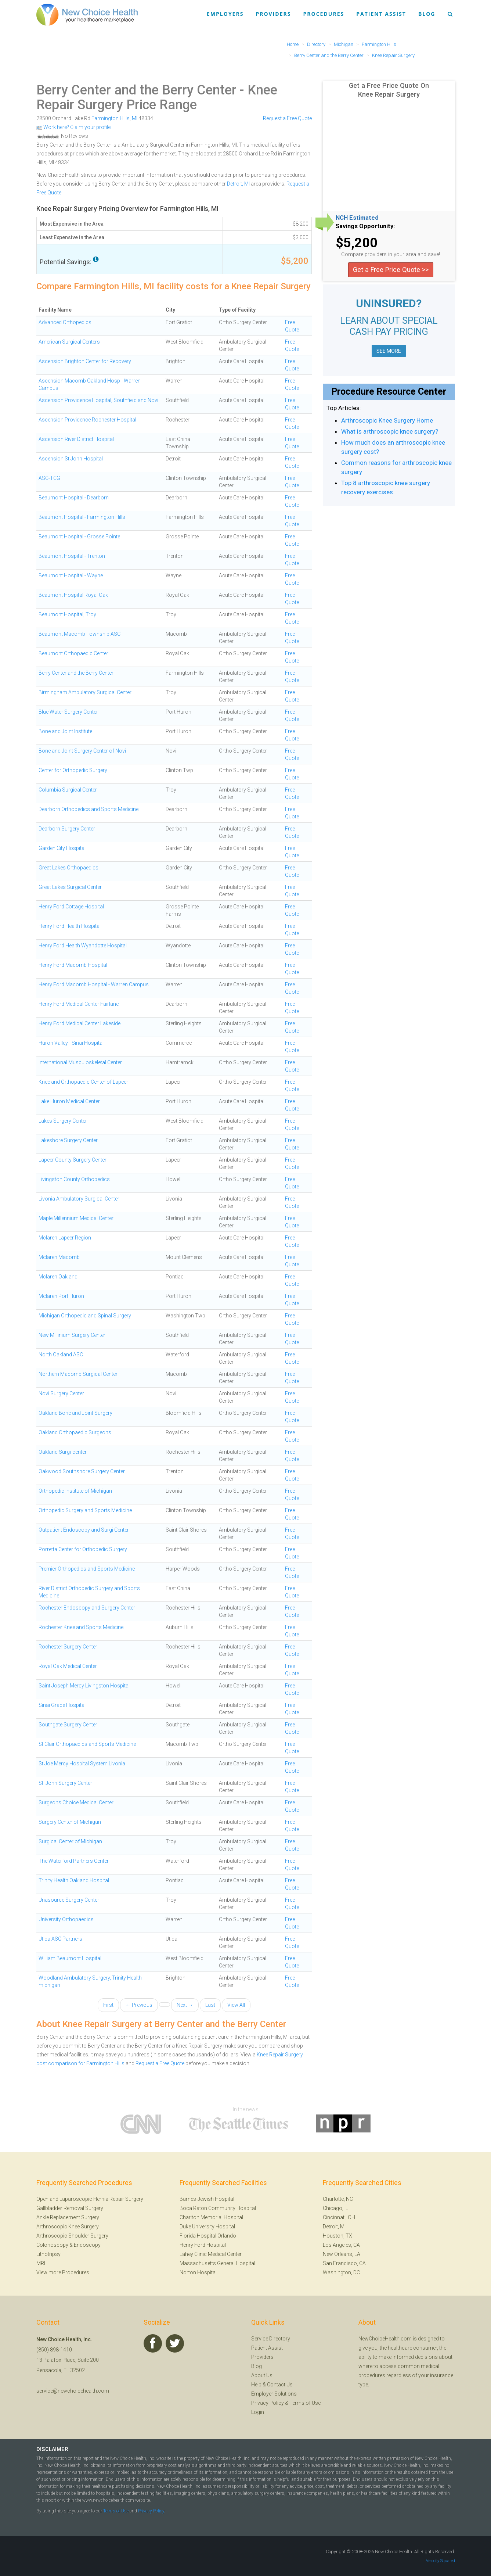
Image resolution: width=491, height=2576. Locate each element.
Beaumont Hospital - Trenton (72, 556)
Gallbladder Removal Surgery (69, 2208)
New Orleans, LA (341, 2254)
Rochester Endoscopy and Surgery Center (87, 1608)
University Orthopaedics (66, 1919)
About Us (261, 2375)
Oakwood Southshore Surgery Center (82, 1471)
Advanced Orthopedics (65, 322)
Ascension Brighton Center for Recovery (85, 361)
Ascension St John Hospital (71, 459)
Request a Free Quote (287, 118)
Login (257, 2412)
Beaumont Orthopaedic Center (73, 653)
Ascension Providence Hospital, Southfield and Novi (98, 400)
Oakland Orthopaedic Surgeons (75, 1432)
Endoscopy (87, 2245)
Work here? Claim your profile (73, 127)
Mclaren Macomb (59, 1257)
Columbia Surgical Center (68, 790)
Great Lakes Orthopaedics (68, 868)
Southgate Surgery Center (68, 1725)
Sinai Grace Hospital (62, 1705)
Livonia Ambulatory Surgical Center (79, 1199)
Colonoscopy (52, 2245)
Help (256, 2384)
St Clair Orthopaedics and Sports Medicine (87, 1744)
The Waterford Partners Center (74, 1861)
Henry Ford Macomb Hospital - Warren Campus (94, 984)
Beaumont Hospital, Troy (67, 614)
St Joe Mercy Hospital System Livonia (82, 1763)
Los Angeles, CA (341, 2245)
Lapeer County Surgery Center (72, 1160)
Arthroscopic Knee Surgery (67, 2226)
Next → (185, 2005)
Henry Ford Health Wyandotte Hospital (83, 945)
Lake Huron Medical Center (69, 1101)
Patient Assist (381, 13)
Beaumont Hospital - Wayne (71, 575)
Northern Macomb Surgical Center (78, 1374)
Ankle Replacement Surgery (67, 2217)
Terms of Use (305, 2403)
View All (236, 2005)
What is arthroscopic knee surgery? (389, 431)
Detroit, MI (238, 184)
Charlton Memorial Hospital (211, 2217)
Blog (427, 13)
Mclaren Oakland (58, 1277)
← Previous (139, 2005)
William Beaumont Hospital (70, 1958)
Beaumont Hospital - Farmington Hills (82, 517)
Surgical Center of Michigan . (71, 1841)
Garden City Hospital (62, 848)
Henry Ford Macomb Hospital (73, 965)
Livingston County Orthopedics (74, 1179)
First (108, 2005)
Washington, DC (341, 2272)
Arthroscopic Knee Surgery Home (387, 420)
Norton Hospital (198, 2272)
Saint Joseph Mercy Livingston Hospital (84, 1686)
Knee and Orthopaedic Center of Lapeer (83, 1082)
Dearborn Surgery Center (67, 829)
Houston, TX (337, 2236)
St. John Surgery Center (65, 1783)
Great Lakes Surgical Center (70, 887)
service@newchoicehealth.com (72, 2391)
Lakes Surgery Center (63, 1121)
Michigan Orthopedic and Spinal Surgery (85, 1316)
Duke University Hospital (207, 2226)
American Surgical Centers (69, 342)
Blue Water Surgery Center (68, 712)
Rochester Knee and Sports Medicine (81, 1627)
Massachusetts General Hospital (217, 2263)
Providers (273, 13)
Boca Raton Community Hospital (218, 2208)
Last (210, 2005)
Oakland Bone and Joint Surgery (75, 1413)
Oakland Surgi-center (63, 1452)
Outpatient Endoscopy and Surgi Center (84, 1530)
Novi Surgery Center (61, 1393)
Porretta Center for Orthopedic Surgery (83, 1549)
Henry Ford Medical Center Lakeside (79, 1023)
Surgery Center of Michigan (70, 1822)
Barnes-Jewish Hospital (207, 2199)
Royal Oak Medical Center (68, 1666)
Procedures (323, 13)
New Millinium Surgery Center (72, 1335)
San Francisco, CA (344, 2263)
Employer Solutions (274, 2394)
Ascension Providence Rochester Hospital (87, 420)
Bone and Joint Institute (65, 731)
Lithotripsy (48, 2254)
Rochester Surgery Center (68, 1647)
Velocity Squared (440, 2560)
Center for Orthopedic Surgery (73, 770)
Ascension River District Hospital (76, 439)
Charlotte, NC (338, 2199)
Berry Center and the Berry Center (136, 90)
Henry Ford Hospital (203, 2245)
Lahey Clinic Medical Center (211, 2254)
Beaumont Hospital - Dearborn (74, 498)
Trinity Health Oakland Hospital (74, 1880)
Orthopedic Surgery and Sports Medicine (85, 1510)
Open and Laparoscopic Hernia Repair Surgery (89, 2199)
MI (134, 118)
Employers (225, 13)
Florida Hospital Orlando (208, 2236)
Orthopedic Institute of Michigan (75, 1491)
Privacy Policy (267, 2403)
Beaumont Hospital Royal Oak (73, 595)
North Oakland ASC (61, 1354)
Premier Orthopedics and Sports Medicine (87, 1569)
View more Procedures (62, 2272)
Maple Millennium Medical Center (76, 1218)
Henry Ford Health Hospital (70, 926)
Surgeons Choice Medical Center (76, 1802)
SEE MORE (388, 351)
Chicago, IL (335, 2208)
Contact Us (280, 2384)
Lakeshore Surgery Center (68, 1140)
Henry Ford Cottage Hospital (71, 907)
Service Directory (270, 2339)
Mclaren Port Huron (61, 1296)
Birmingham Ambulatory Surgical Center (85, 692)
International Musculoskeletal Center (80, 1062)
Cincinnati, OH (339, 2217)
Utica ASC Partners (60, 1939)
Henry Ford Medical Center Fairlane (79, 1004)
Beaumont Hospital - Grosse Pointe (79, 536)
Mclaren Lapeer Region (65, 1238)
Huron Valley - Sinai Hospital (71, 1043)
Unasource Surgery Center (69, 1900)
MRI (40, 2263)
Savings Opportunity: (365, 226)
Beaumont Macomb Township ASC (79, 634)
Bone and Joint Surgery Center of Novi (82, 751)
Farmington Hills (110, 118)
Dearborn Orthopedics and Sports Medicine (88, 809)
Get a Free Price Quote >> (391, 269)
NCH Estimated (357, 218)
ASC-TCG (49, 478)
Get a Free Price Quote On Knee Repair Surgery (389, 90)
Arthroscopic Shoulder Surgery (72, 2236)
